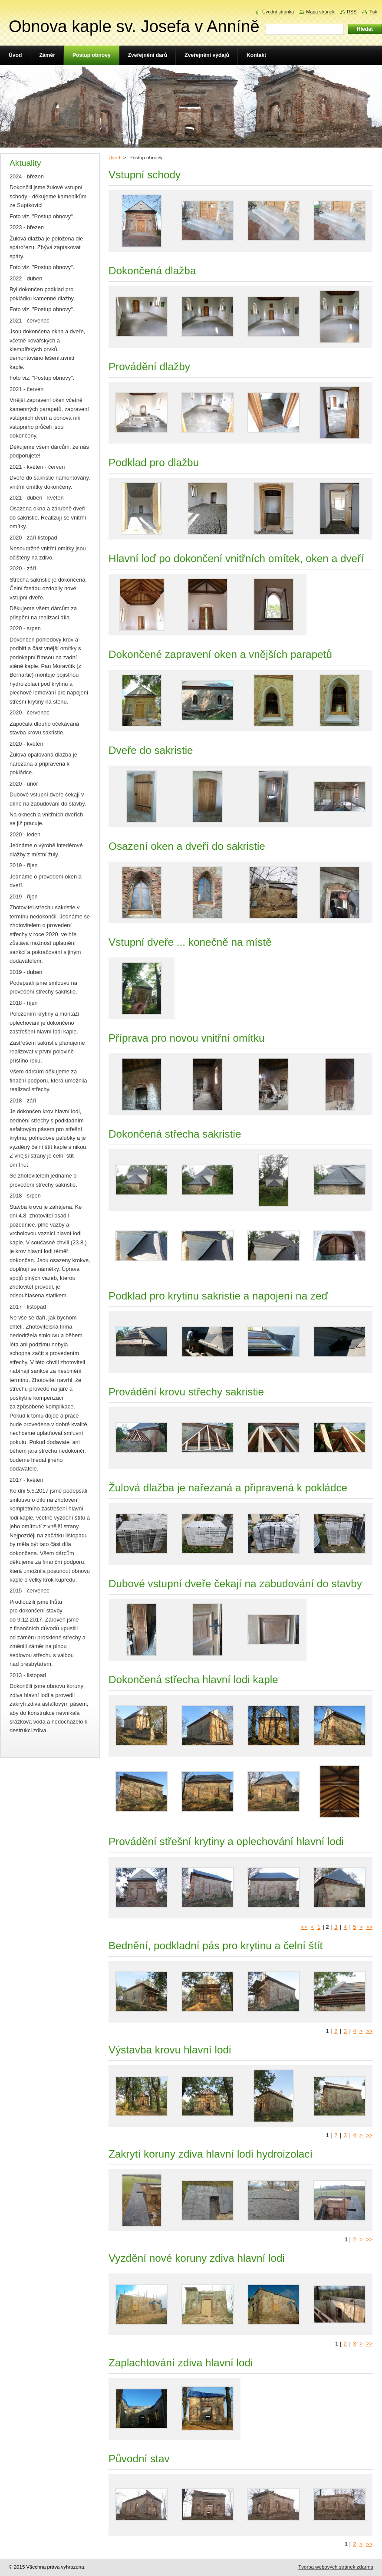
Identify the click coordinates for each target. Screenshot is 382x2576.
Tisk (373, 11)
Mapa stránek (320, 11)
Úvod (114, 157)
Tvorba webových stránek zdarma (335, 2566)
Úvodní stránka (278, 11)
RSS (351, 11)
